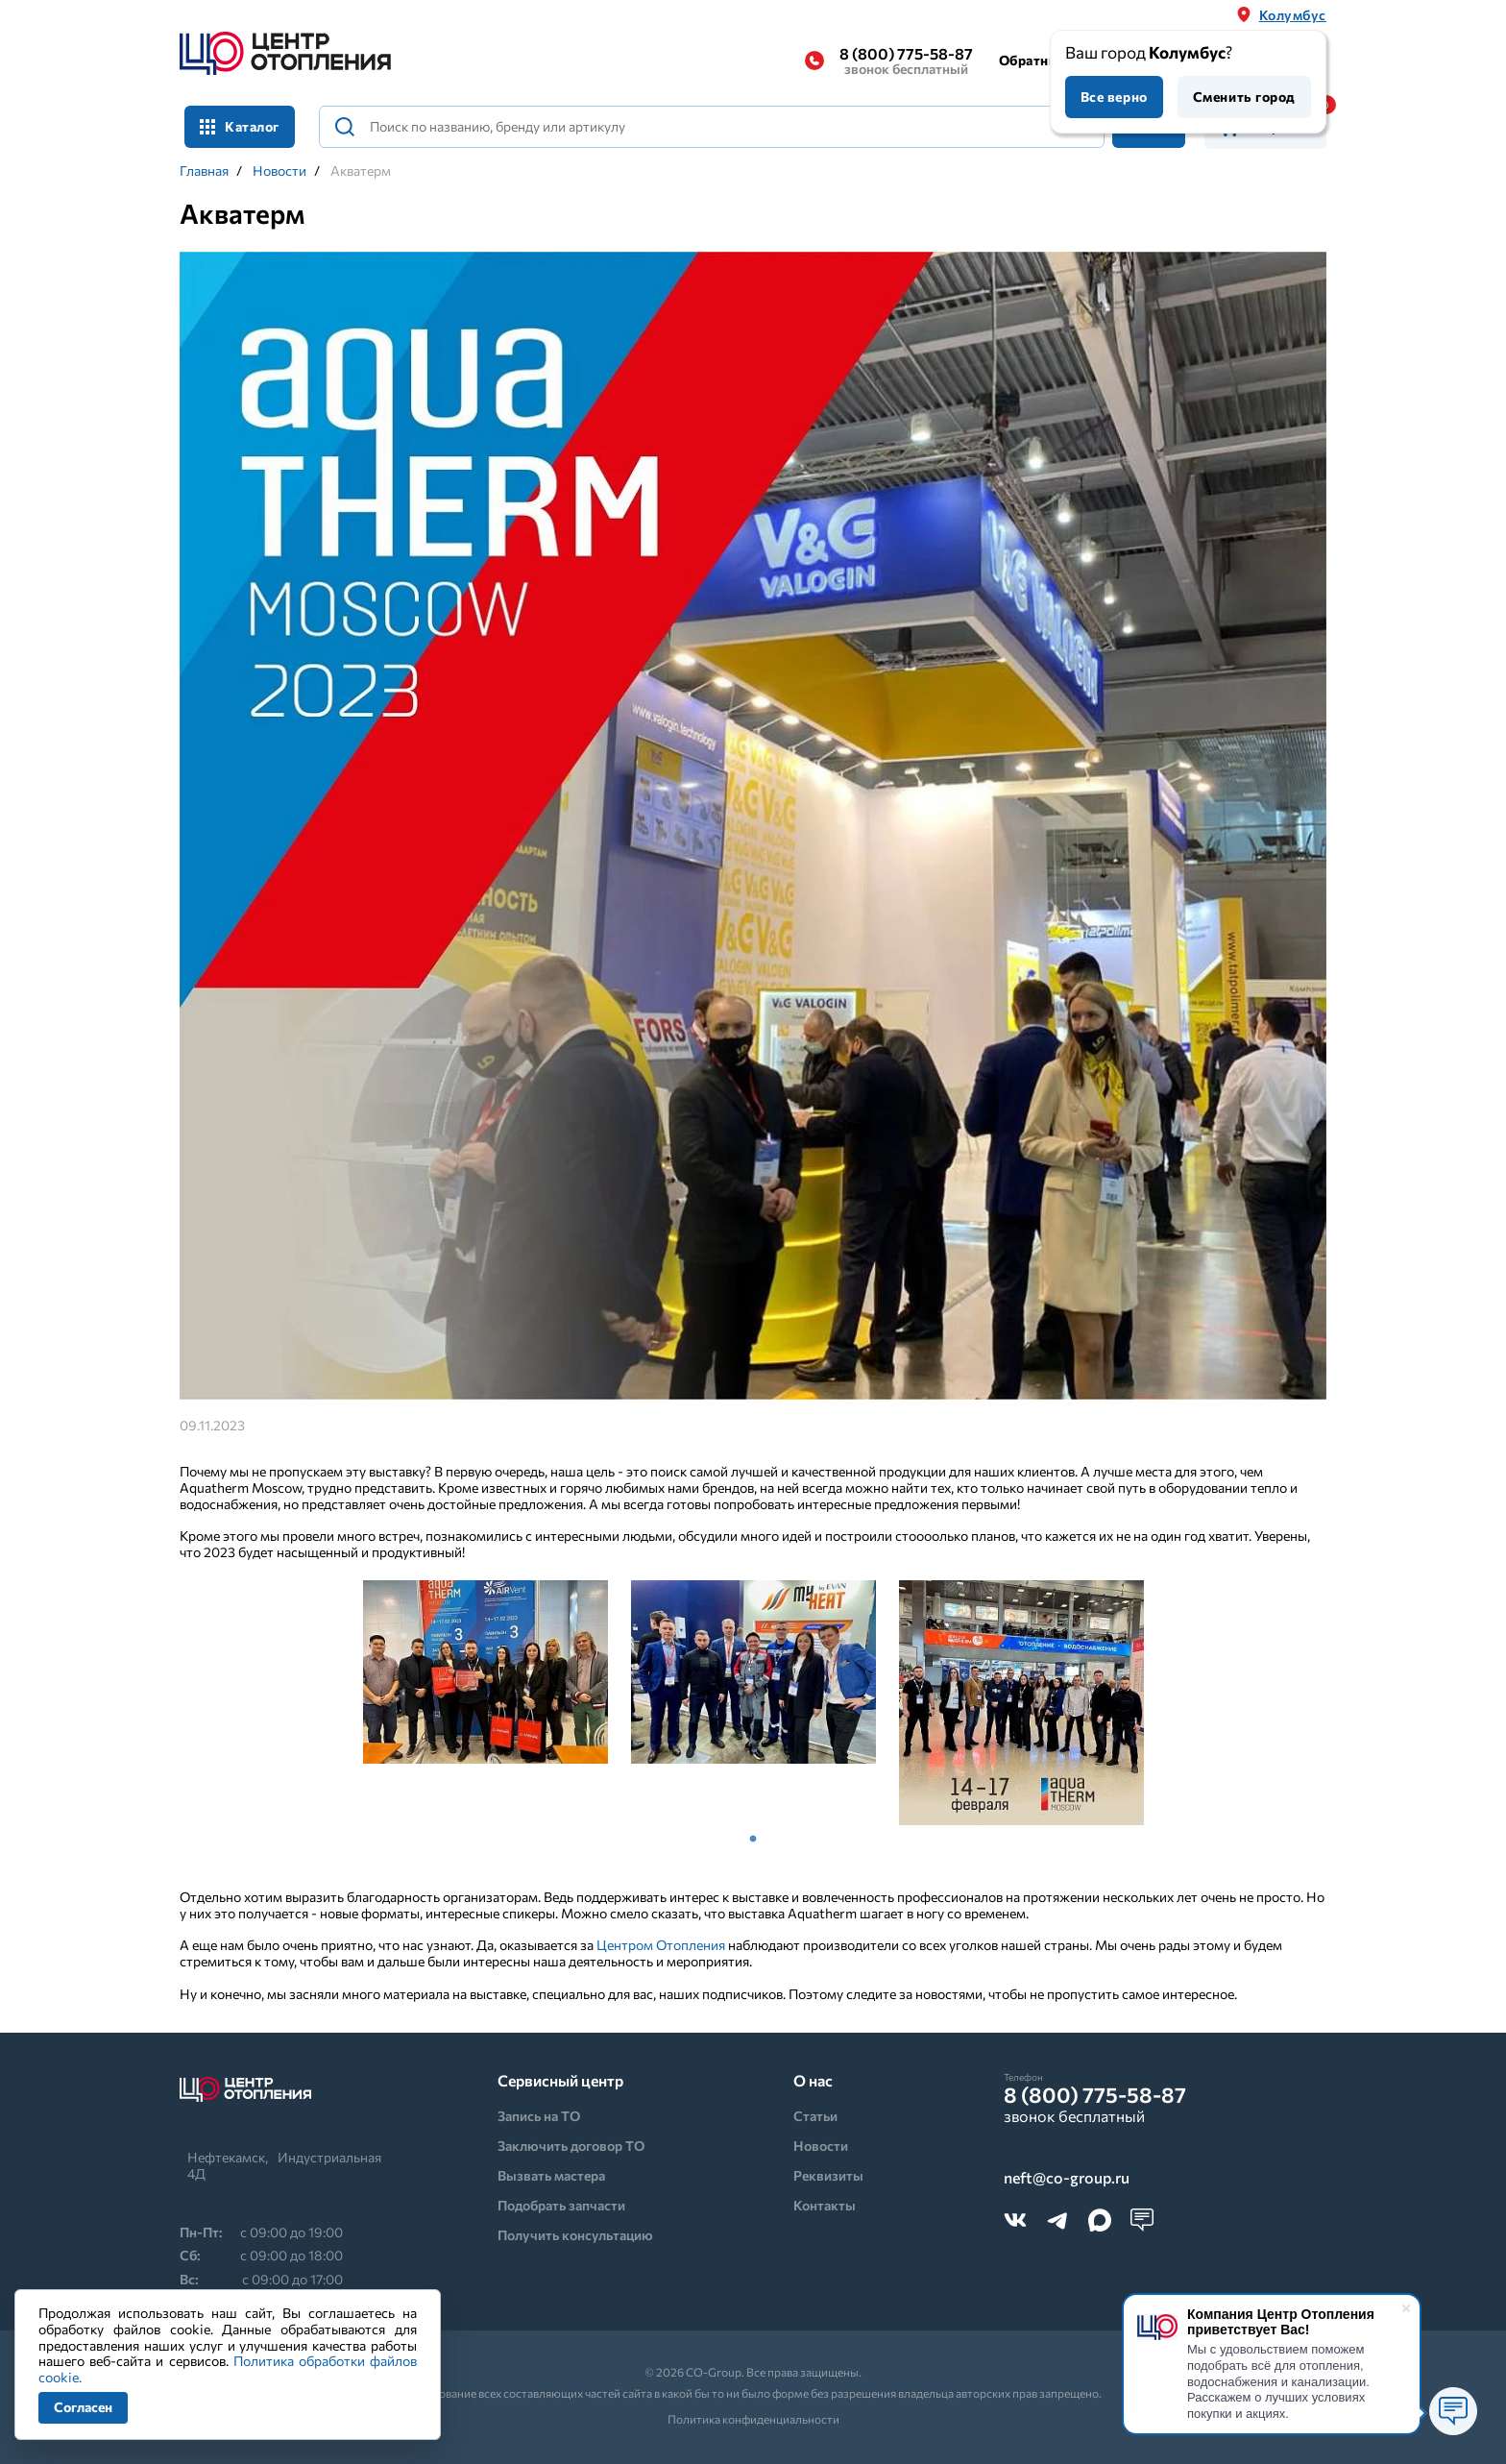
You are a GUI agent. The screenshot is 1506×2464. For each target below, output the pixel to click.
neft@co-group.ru (1067, 2178)
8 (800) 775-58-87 (906, 60)
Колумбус (1292, 15)
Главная (204, 171)
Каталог (239, 126)
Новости (279, 171)
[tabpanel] (485, 1672)
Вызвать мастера (551, 2175)
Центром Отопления (660, 1945)
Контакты (824, 2205)
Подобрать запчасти (561, 2205)
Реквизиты (828, 2175)
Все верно (1114, 96)
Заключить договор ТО (571, 2145)
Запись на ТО (539, 2116)
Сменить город (1244, 96)
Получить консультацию (575, 2235)
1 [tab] (753, 1839)
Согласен (83, 2407)
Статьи (815, 2116)
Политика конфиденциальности (753, 2419)
